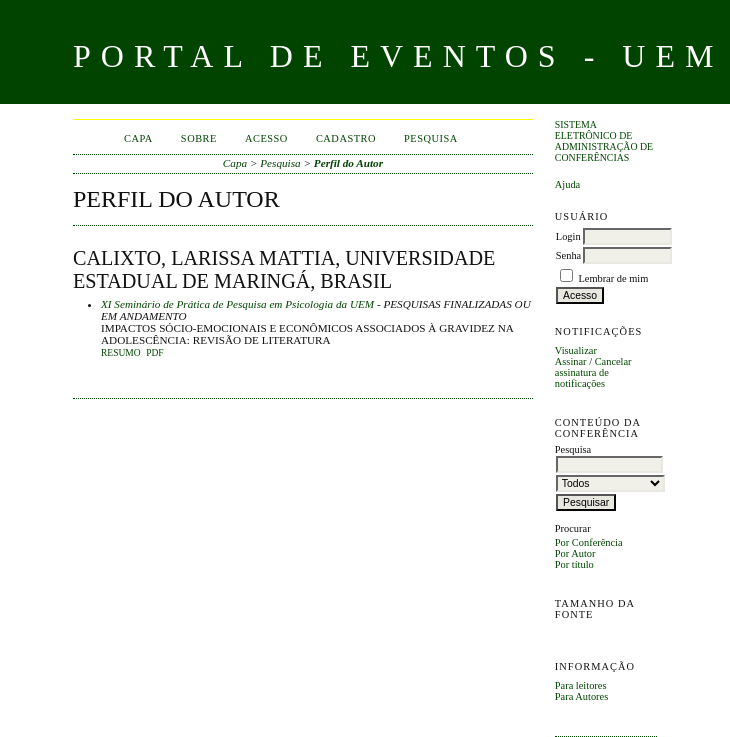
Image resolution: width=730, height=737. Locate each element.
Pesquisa (431, 138)
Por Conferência (589, 542)
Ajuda (567, 184)
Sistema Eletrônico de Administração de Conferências (604, 141)
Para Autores (581, 696)
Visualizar (576, 350)
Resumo (121, 353)
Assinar (571, 361)
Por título (574, 564)
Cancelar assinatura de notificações (593, 372)
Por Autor (575, 553)
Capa (138, 138)
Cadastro (346, 138)
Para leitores (581, 685)
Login (568, 236)
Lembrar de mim (613, 278)
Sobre (199, 138)
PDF (154, 353)
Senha (568, 255)
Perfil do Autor (348, 163)
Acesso (266, 138)
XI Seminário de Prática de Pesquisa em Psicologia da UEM (237, 304)
